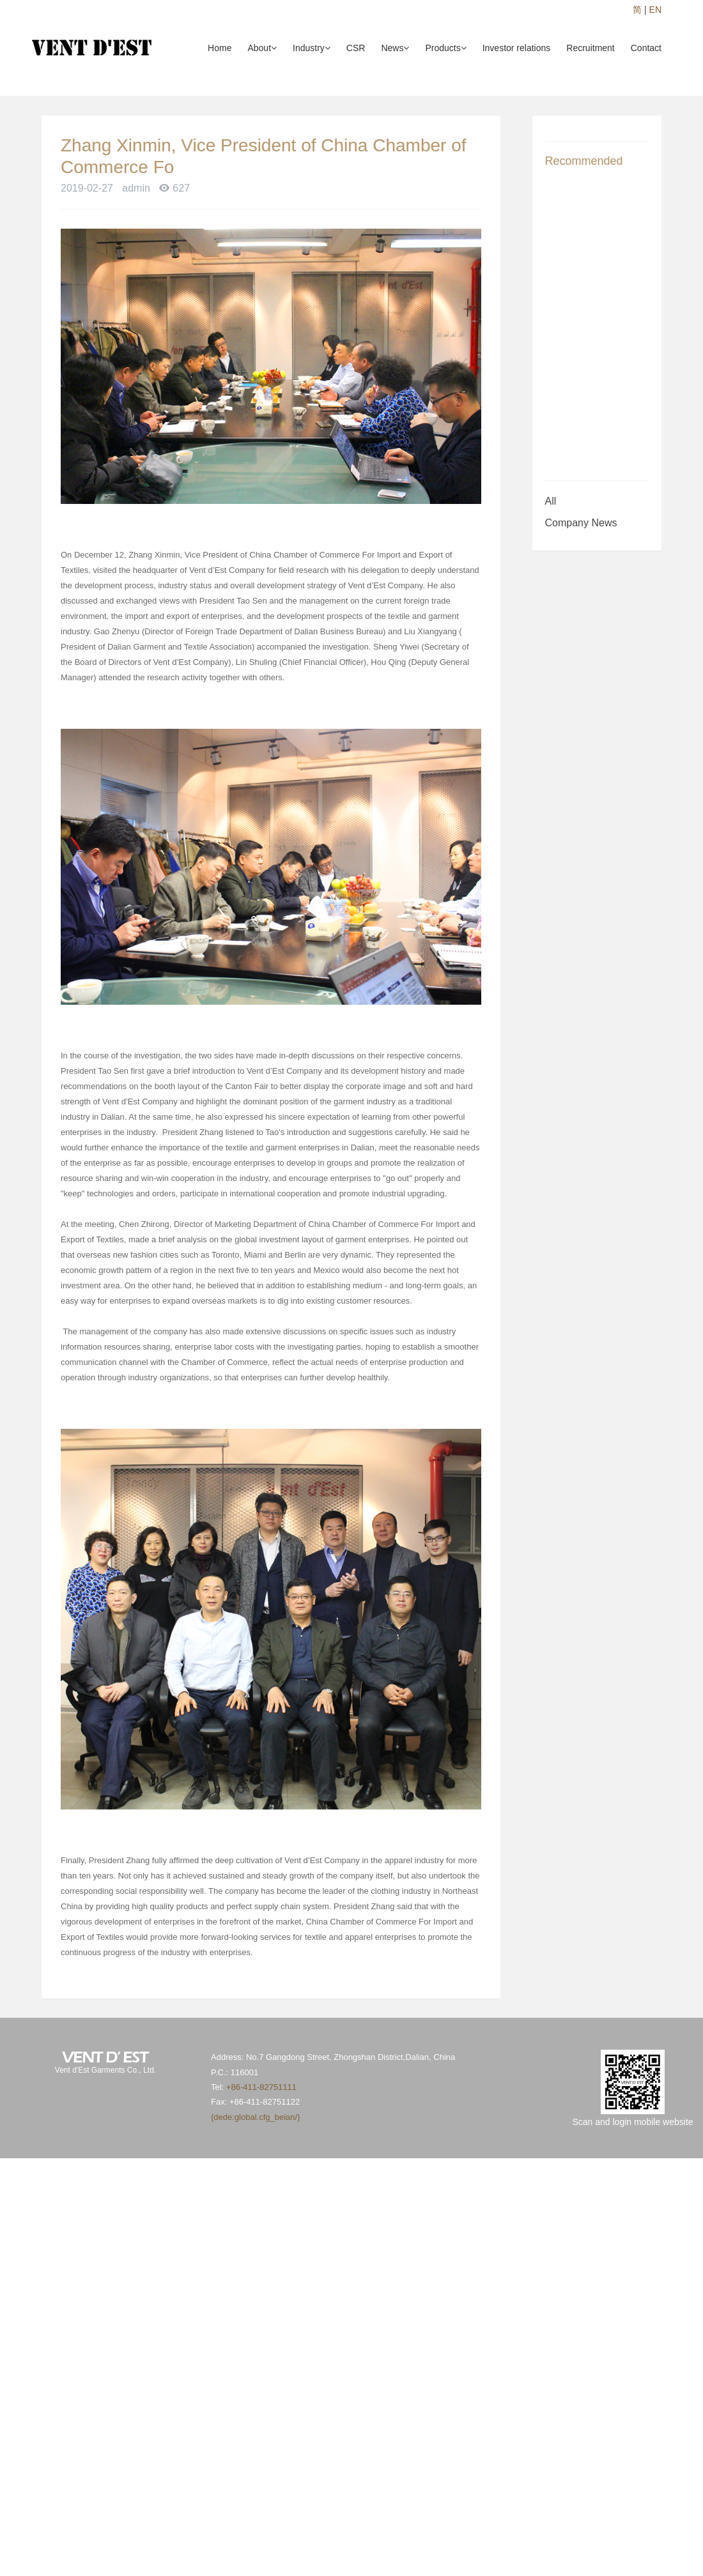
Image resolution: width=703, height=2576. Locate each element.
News (395, 48)
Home (219, 48)
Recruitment (590, 48)
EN (655, 9)
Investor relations (517, 48)
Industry (311, 48)
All (551, 501)
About (262, 48)
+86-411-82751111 (261, 2087)
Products (445, 48)
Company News (581, 522)
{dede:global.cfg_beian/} (255, 2117)
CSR (356, 48)
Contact (646, 48)
